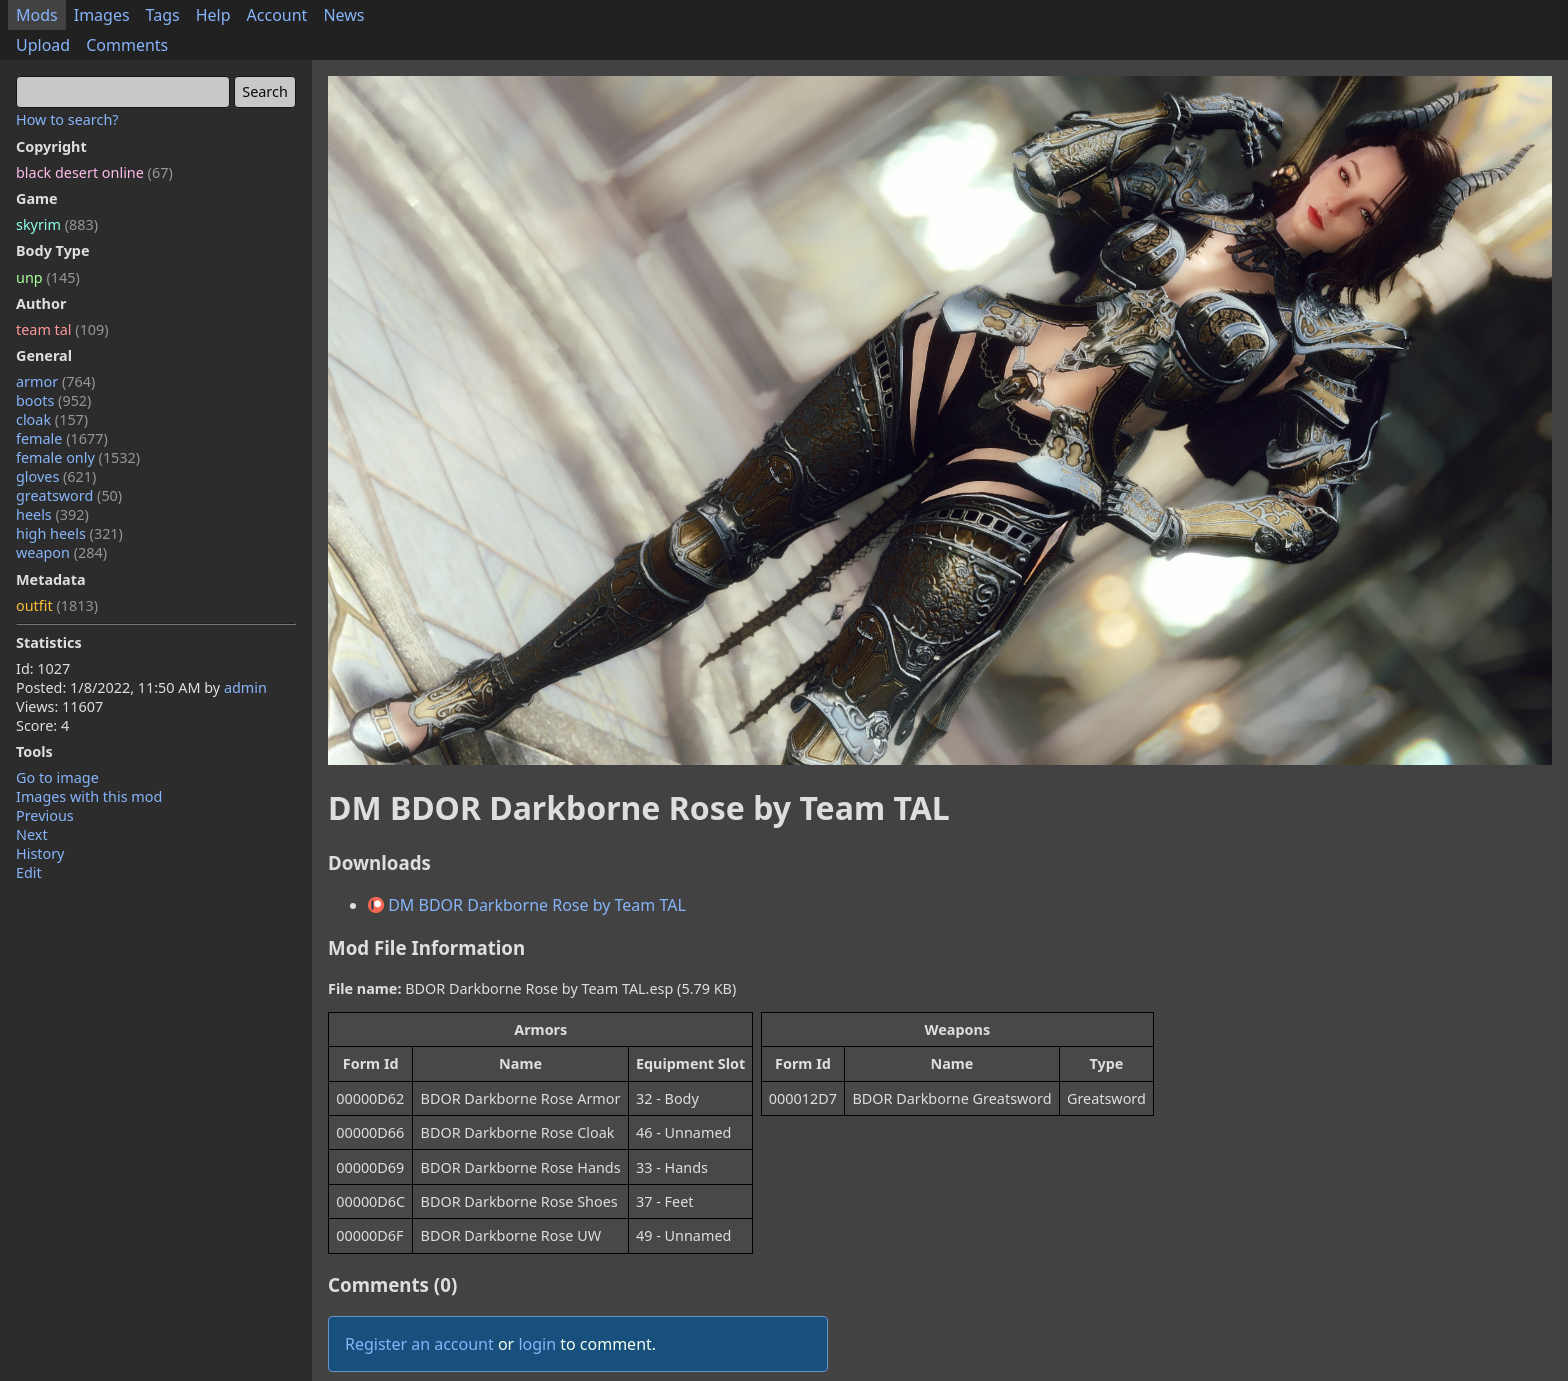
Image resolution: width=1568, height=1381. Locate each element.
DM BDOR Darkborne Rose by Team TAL (527, 905)
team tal (62, 329)
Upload (43, 45)
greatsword (69, 495)
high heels (69, 533)
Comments (127, 45)
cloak (52, 419)
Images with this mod (89, 796)
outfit (57, 605)
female (62, 438)
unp (48, 277)
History (40, 853)
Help (213, 15)
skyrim (57, 224)
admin (245, 687)
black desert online (94, 172)
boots (53, 400)
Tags (163, 15)
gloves (56, 476)
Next (32, 834)
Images (102, 15)
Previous (45, 815)
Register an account (419, 1344)
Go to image (57, 777)
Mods (37, 15)
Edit (29, 872)
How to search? (67, 119)
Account (277, 15)
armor (55, 381)
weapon (61, 552)
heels (52, 514)
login (537, 1344)
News (343, 15)
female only (78, 457)
